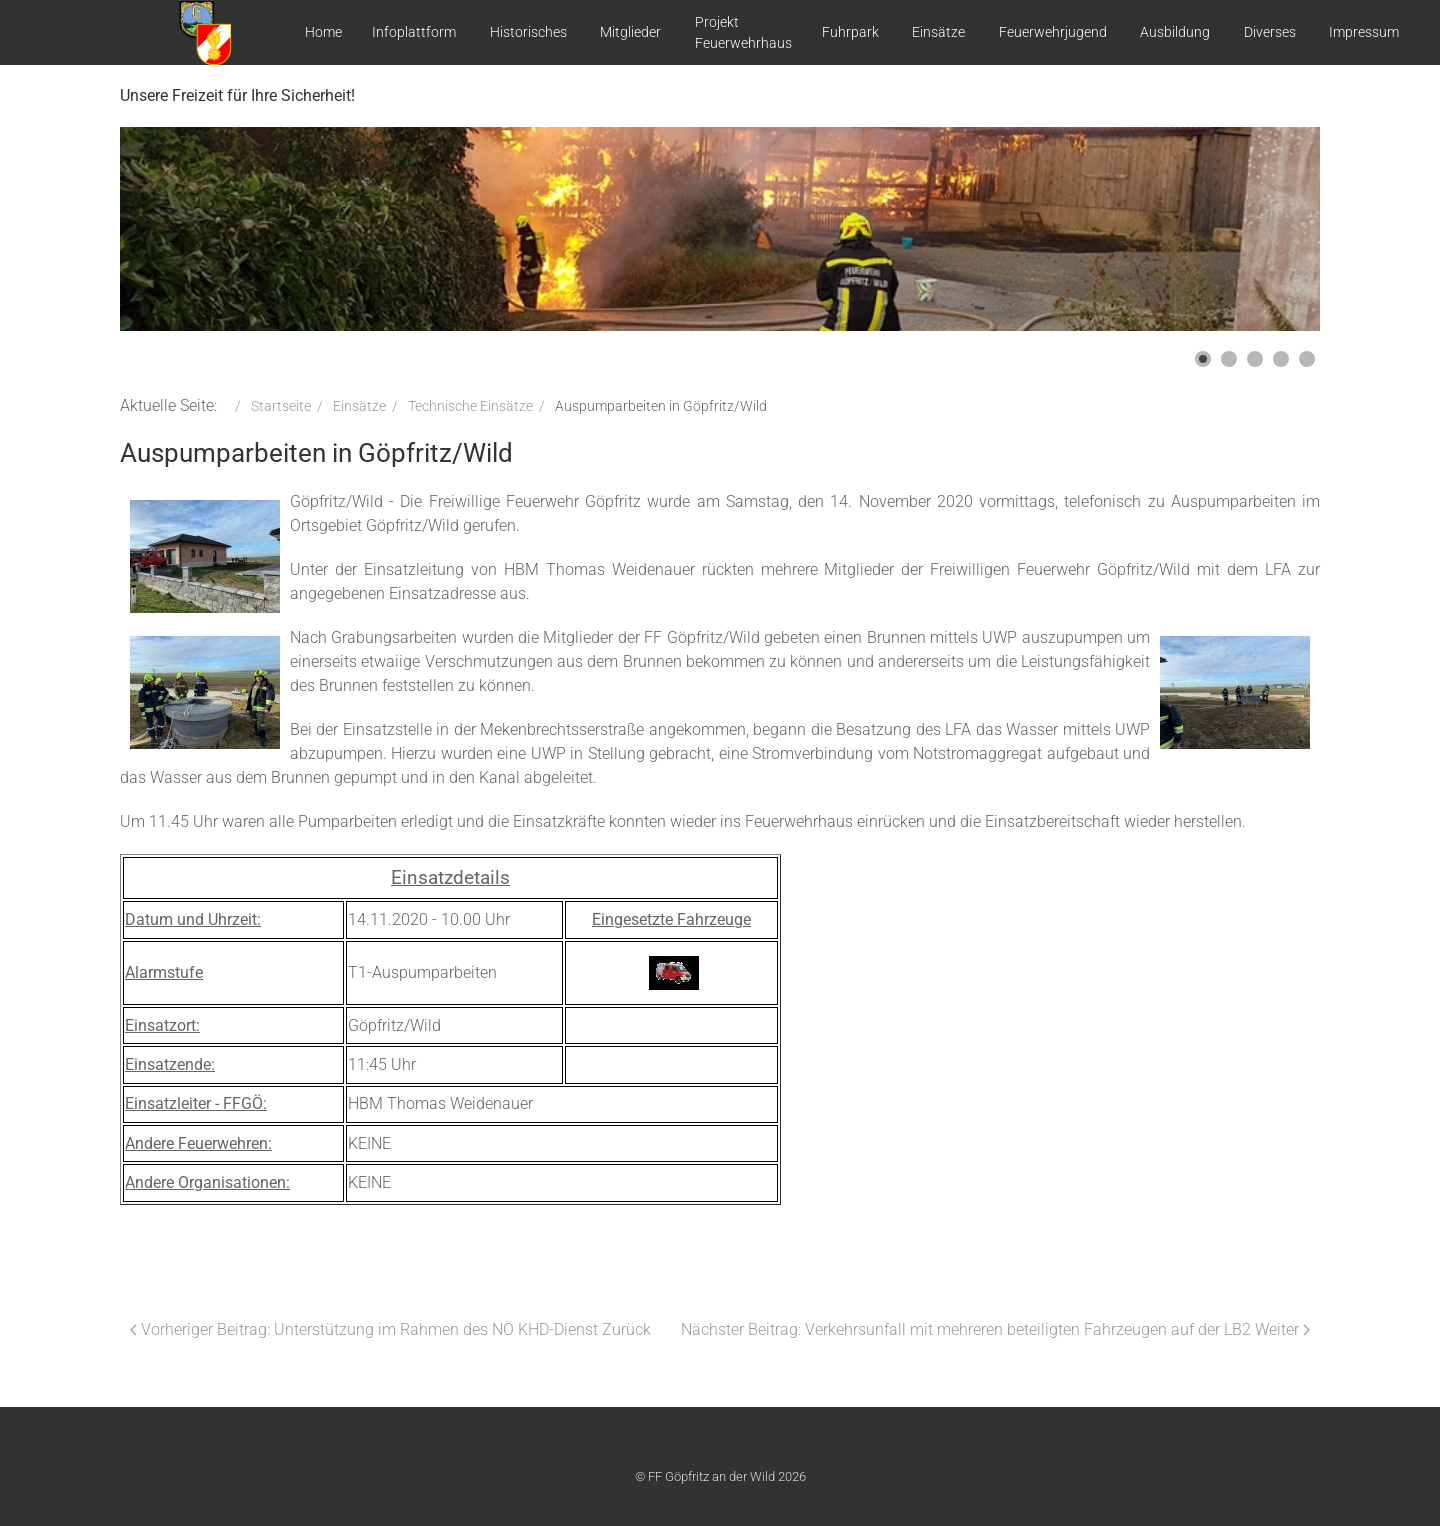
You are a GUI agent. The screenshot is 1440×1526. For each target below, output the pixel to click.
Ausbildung (1175, 32)
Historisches (528, 32)
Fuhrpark (850, 32)
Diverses (1270, 32)
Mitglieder (630, 32)
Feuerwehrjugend (1053, 32)
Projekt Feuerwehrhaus (743, 32)
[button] (1203, 359)
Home (323, 32)
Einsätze (938, 32)
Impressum (1364, 32)
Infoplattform (414, 32)
